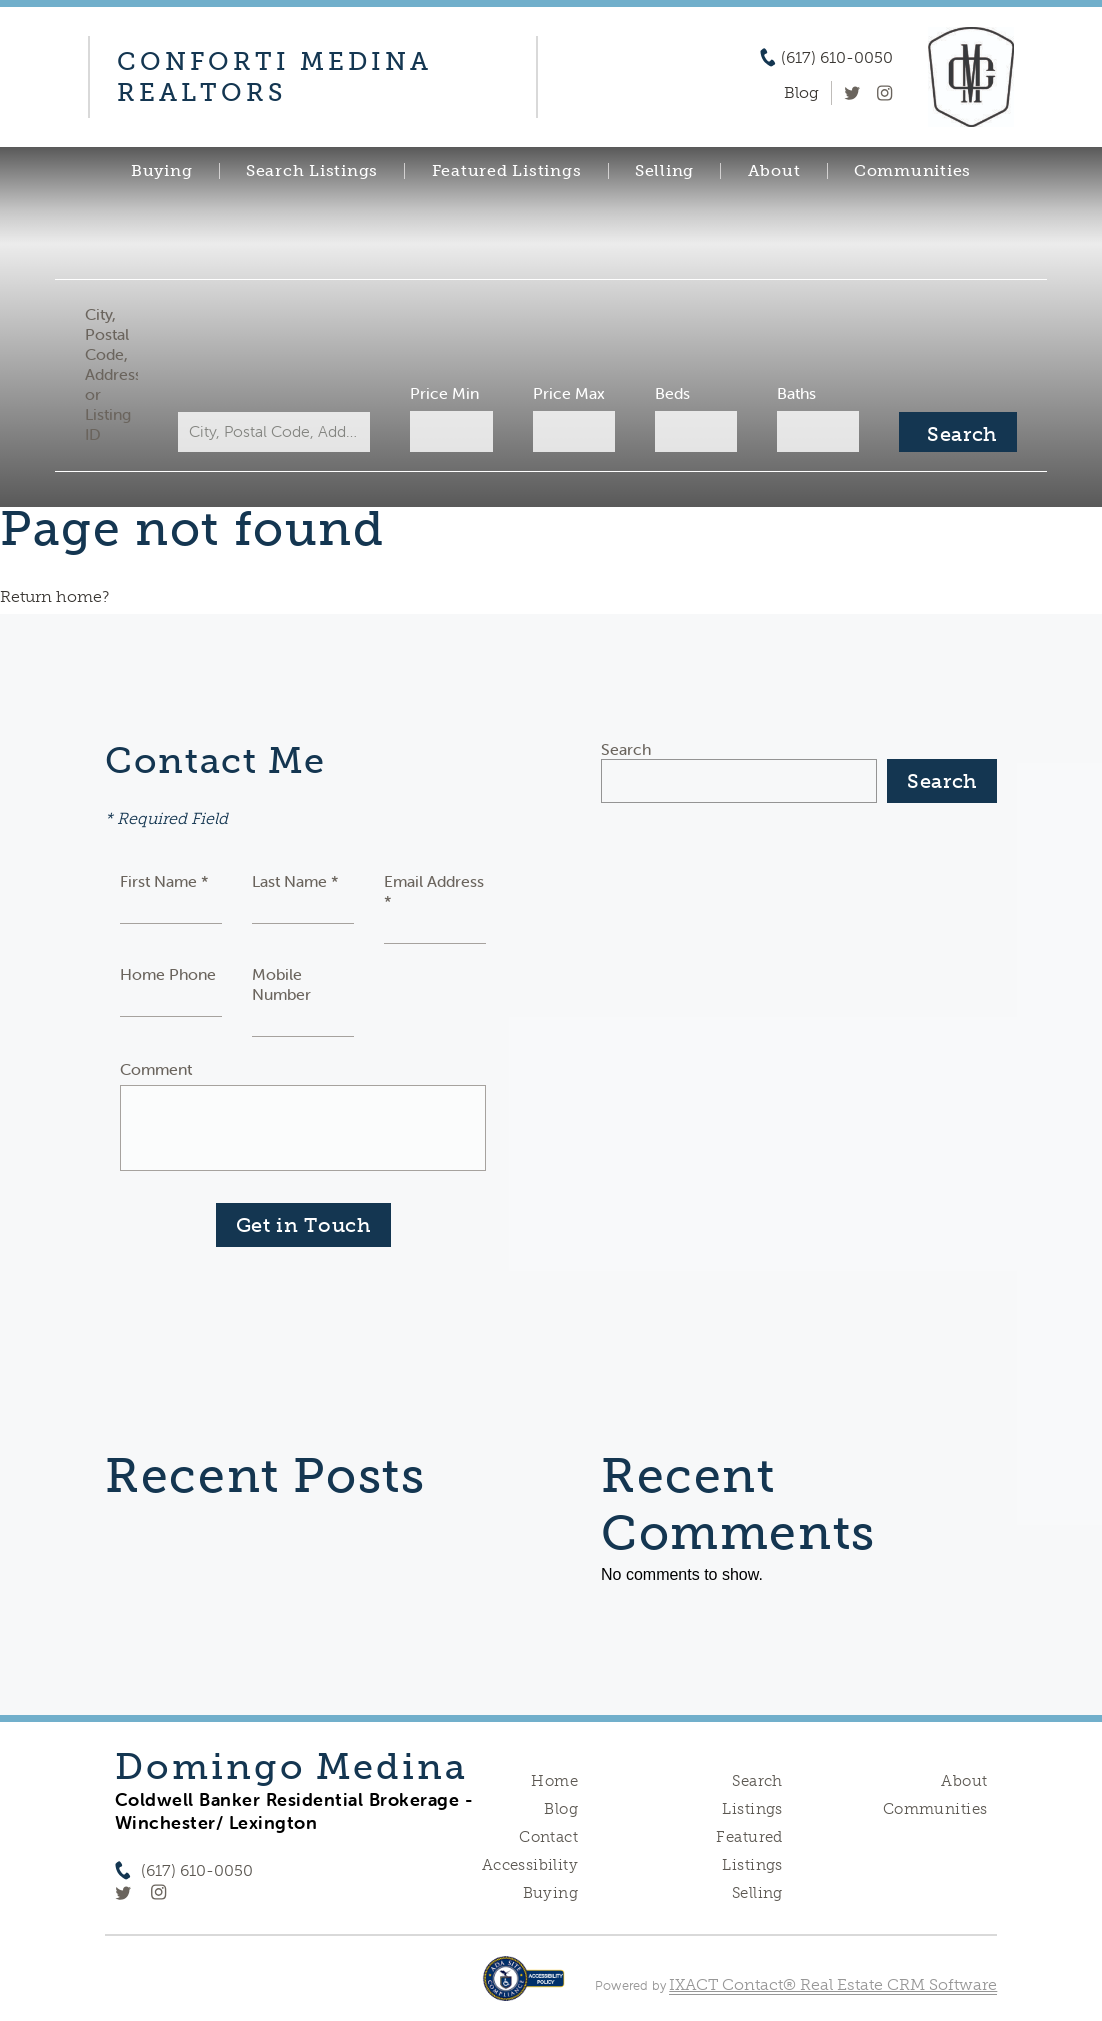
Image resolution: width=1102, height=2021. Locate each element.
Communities (912, 171)
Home (554, 1781)
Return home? (54, 596)
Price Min (444, 393)
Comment (156, 1069)
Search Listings (312, 171)
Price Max (569, 393)
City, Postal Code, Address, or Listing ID (111, 374)
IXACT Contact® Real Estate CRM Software (833, 1984)
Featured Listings (507, 171)
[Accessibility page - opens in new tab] (523, 1988)
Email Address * (434, 891)
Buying (162, 171)
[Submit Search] (958, 432)
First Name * (164, 881)
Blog (561, 1809)
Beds (672, 393)
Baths (796, 393)
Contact (548, 1837)
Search (626, 749)
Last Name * (295, 881)
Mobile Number (281, 984)
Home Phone (168, 974)
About (774, 171)
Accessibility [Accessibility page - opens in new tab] (530, 1865)
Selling (664, 171)
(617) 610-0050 (837, 58)
